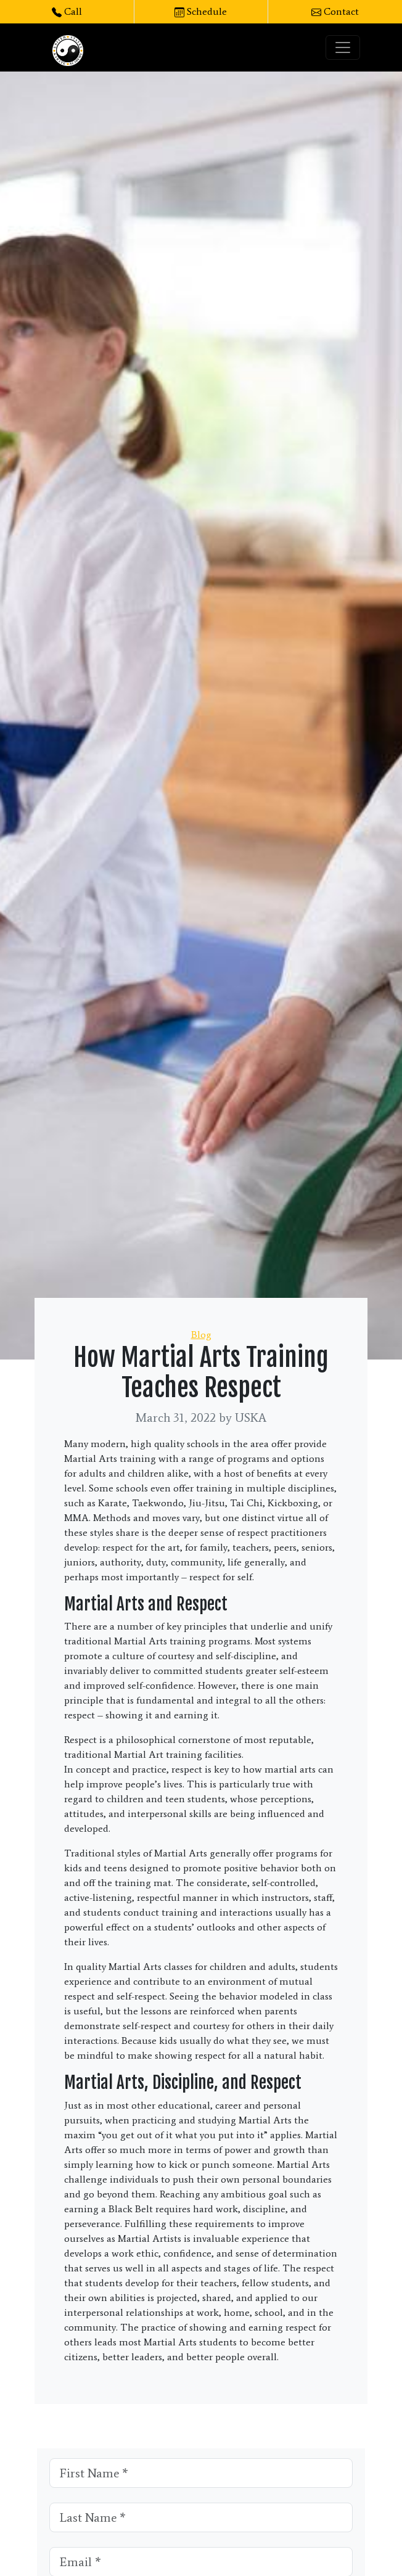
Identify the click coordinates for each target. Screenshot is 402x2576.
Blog (201, 1334)
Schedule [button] (200, 11)
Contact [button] (335, 11)
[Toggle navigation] (343, 47)
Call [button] (67, 11)
